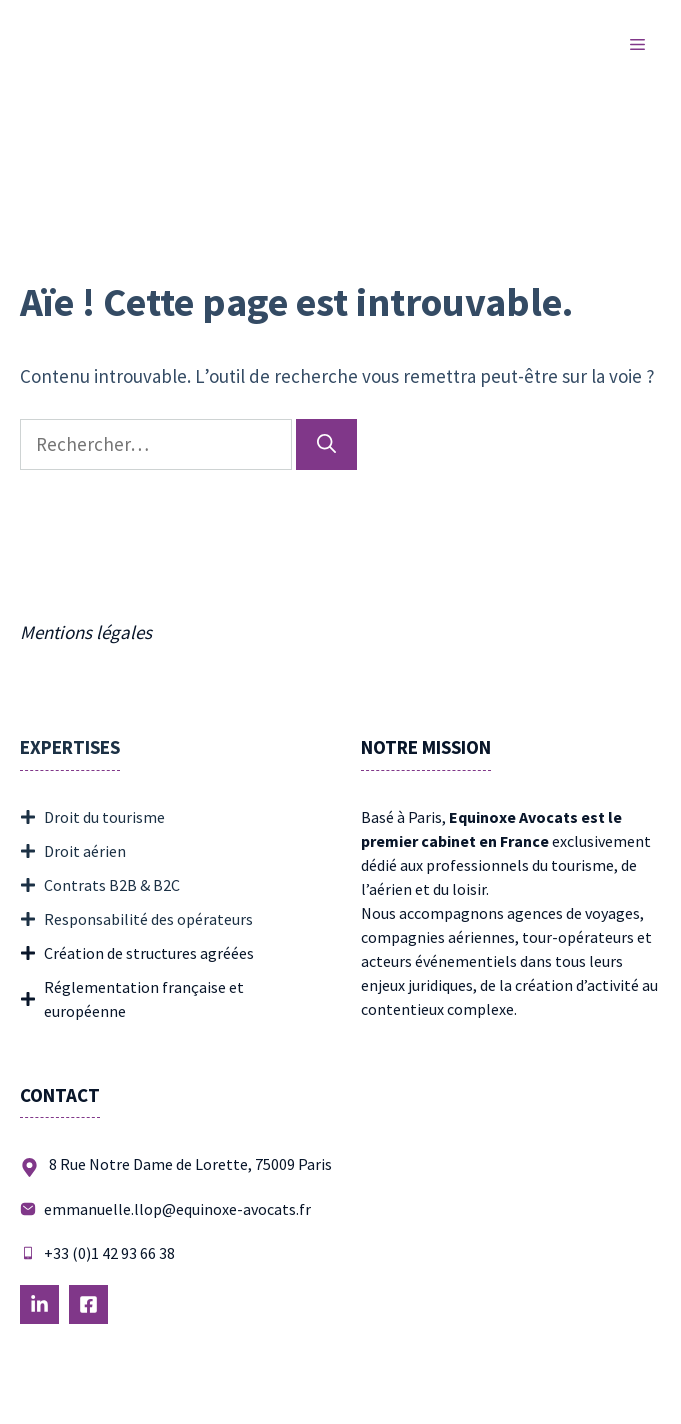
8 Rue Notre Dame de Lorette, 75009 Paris (190, 1164)
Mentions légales (86, 632)
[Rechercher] (326, 444)
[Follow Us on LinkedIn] (39, 1304)
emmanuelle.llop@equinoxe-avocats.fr (177, 1209)
